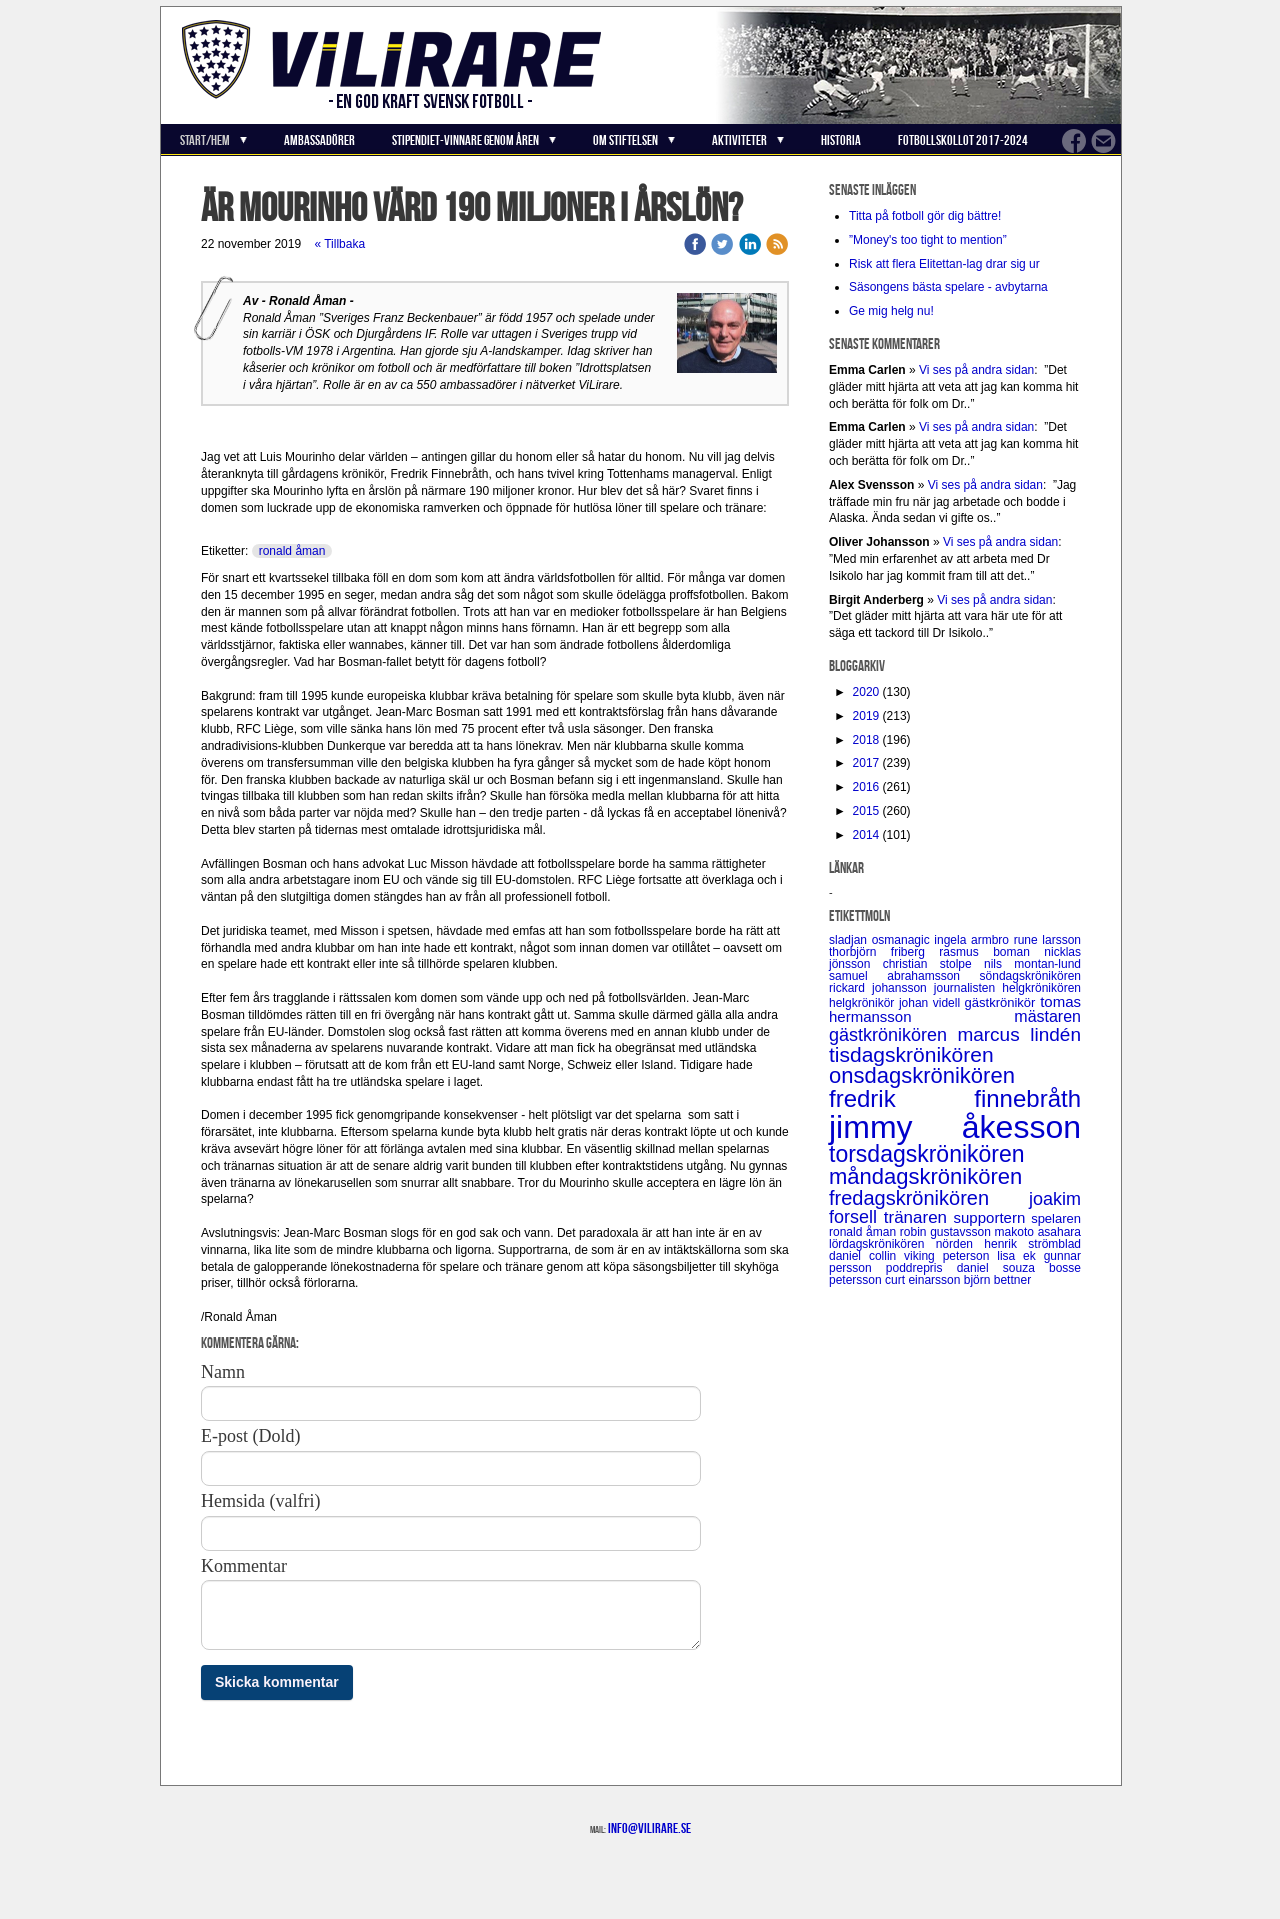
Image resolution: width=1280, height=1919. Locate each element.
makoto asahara (1038, 1232)
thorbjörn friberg (884, 952)
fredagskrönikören (929, 1198)
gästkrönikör (1003, 1002)
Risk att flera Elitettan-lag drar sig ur (944, 264)
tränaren (919, 1217)
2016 (866, 787)
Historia (841, 140)
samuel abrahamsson (904, 976)
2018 (866, 740)
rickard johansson (881, 988)
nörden (960, 1244)
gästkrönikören (893, 1035)
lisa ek (1020, 1256)
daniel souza (1003, 1268)
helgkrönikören (1041, 988)
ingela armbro (973, 940)
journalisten (968, 988)
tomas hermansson (955, 1009)
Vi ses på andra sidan (976, 370)
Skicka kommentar (277, 1682)
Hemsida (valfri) (260, 1501)
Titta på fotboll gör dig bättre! (925, 216)
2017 (866, 763)
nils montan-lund (1032, 964)
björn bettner (997, 1280)
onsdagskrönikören (922, 1075)
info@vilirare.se (649, 1828)
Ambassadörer (319, 140)
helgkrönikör (864, 1003)
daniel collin (866, 1256)
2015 (866, 811)
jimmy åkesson (955, 1127)
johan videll (932, 1003)
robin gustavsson (947, 1232)
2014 (866, 835)
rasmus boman (991, 952)
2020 (866, 692)
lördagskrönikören (882, 1244)
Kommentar (244, 1566)
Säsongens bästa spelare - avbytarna (950, 287)
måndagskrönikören (925, 1176)
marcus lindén (1019, 1034)
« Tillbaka (339, 244)
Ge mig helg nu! (891, 311)
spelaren (1056, 1218)
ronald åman (292, 551)
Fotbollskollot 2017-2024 (963, 140)
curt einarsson (924, 1280)
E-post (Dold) (250, 1436)
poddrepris (921, 1268)
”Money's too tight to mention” (928, 240)
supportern (993, 1217)
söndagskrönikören (1030, 976)
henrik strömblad (1032, 1244)
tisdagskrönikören (911, 1054)
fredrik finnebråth (955, 1098)
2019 (866, 716)
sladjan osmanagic (881, 940)
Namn (223, 1372)
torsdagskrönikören (927, 1154)
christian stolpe (933, 964)
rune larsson (1047, 940)
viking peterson (950, 1256)
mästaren (1047, 1016)
